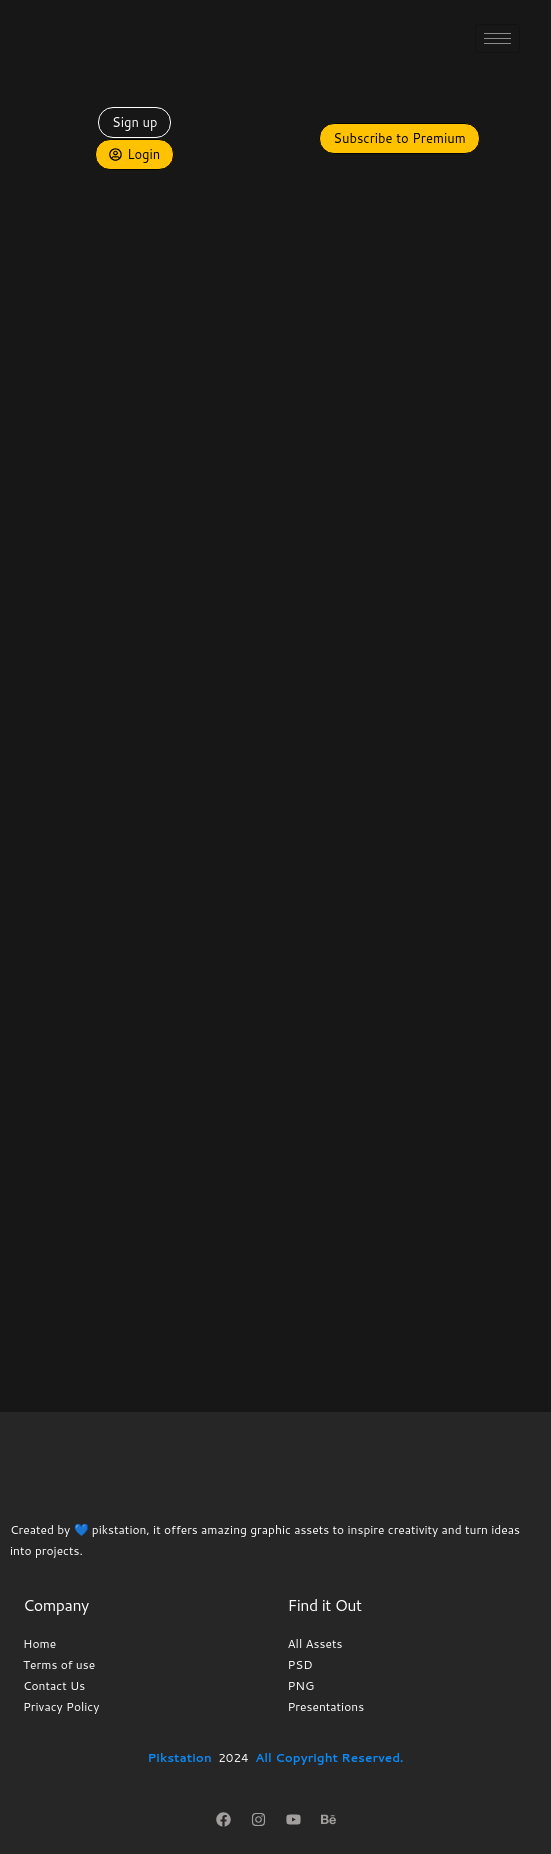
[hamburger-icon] (497, 38)
